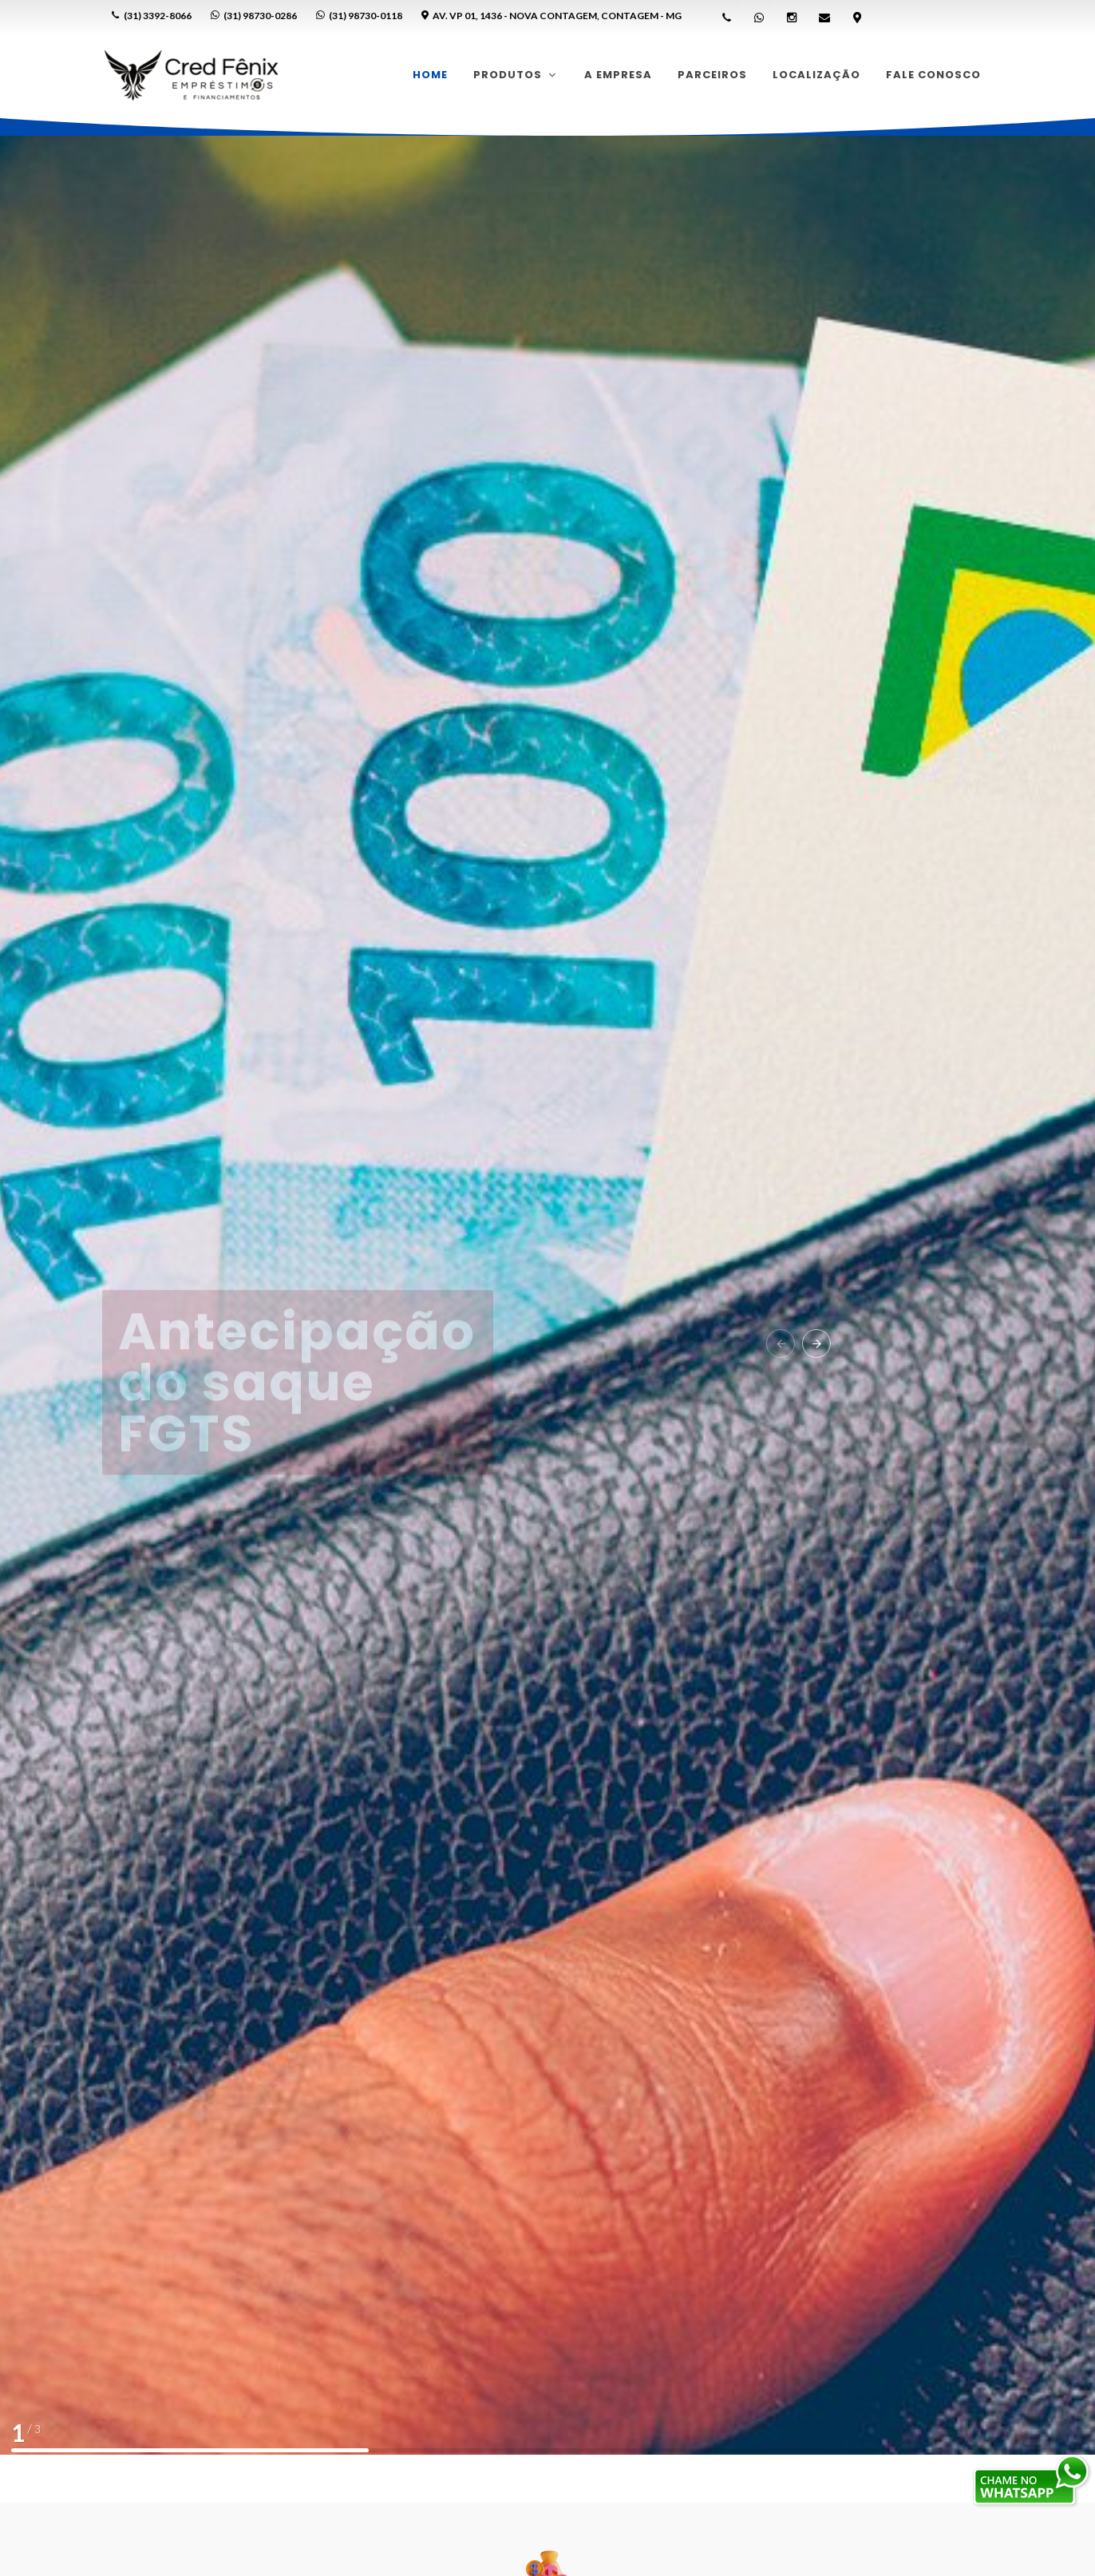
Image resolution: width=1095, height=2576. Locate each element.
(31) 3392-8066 (152, 16)
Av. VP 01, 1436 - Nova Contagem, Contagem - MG (551, 16)
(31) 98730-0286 (254, 16)
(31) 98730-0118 (359, 16)
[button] (780, 1343)
